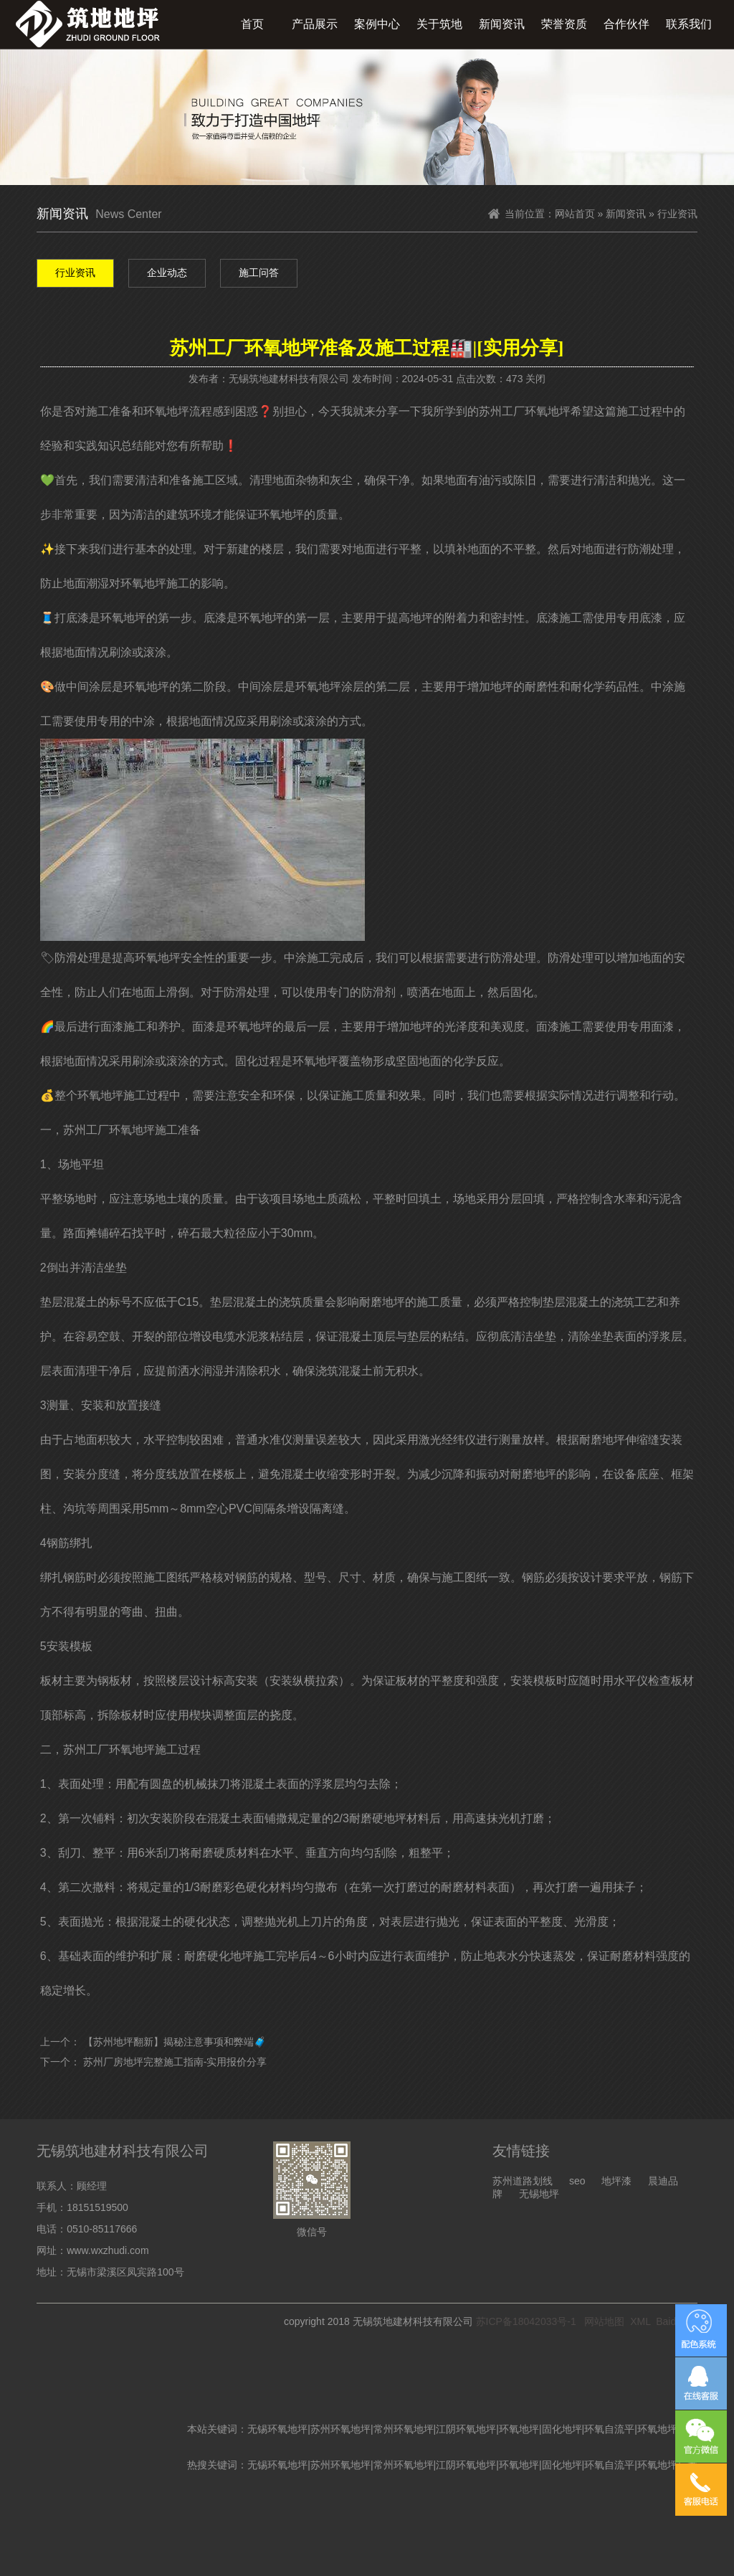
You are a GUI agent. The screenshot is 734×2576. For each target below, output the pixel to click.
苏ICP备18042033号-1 (526, 2321)
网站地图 (604, 2321)
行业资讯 (75, 272)
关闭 (535, 378)
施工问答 (259, 272)
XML (640, 2321)
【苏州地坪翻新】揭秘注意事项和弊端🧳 (174, 2041)
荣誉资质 (564, 24)
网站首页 (575, 213)
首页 (252, 24)
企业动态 (167, 272)
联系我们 (689, 24)
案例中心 (377, 24)
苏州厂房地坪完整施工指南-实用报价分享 (175, 2062)
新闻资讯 (502, 24)
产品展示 (315, 24)
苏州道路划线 (522, 2181)
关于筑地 (439, 24)
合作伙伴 (626, 24)
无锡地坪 (539, 2193)
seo (577, 2181)
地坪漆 (616, 2181)
